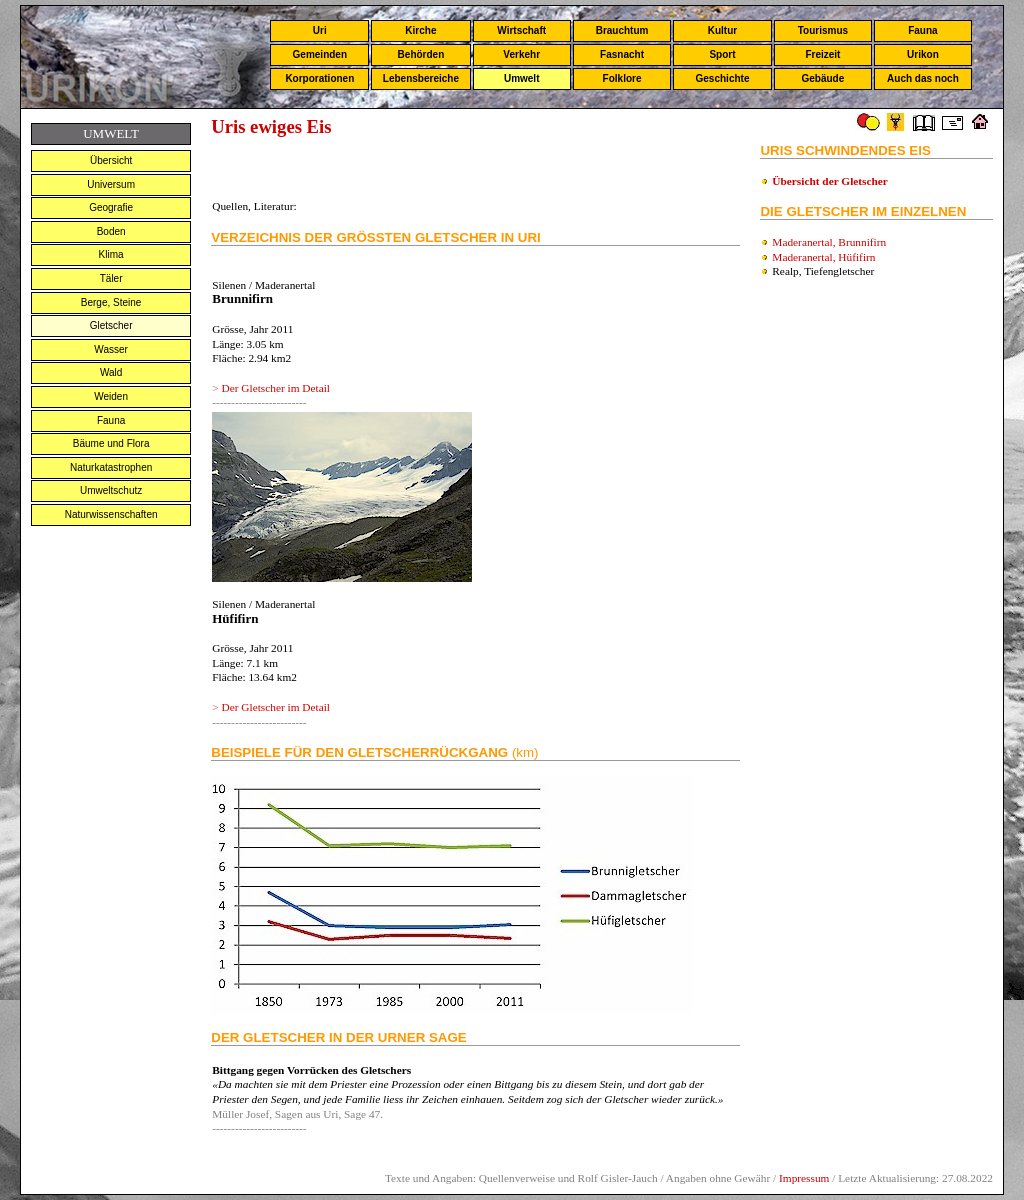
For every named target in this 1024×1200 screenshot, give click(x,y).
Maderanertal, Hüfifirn (823, 257)
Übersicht (111, 160)
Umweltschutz (111, 490)
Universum (111, 184)
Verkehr (521, 54)
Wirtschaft (521, 30)
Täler (111, 278)
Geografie (111, 207)
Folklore (622, 78)
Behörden (421, 54)
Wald (111, 372)
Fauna (922, 30)
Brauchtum (622, 30)
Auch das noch (923, 78)
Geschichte (723, 78)
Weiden (111, 396)
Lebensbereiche (421, 78)
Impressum (804, 1178)
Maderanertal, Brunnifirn (829, 242)
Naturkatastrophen (111, 467)
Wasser (111, 349)
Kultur (722, 30)
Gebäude (823, 78)
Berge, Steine (111, 302)
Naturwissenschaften (111, 514)
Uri (320, 30)
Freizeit (822, 54)
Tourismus (823, 30)
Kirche (420, 30)
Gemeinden (320, 54)
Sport (722, 54)
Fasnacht (622, 54)
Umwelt (522, 78)
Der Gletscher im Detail (275, 388)
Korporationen (319, 78)
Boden (111, 231)
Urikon (923, 54)
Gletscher (111, 325)
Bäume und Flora (111, 443)
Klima (111, 254)
